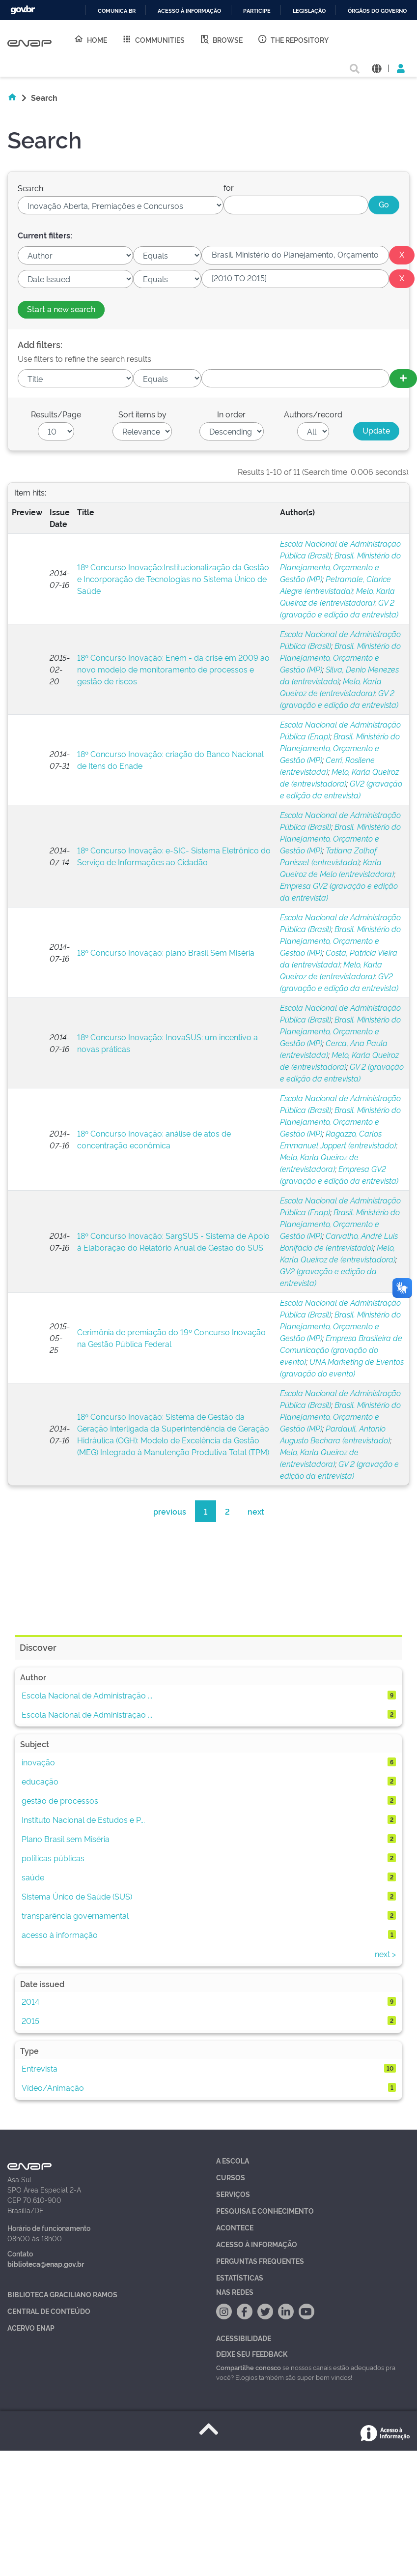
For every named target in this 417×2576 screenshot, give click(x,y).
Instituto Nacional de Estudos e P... (83, 1819)
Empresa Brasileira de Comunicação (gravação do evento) (341, 1349)
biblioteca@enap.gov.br (45, 2263)
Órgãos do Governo (377, 11)
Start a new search (61, 308)
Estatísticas (239, 2277)
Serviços (233, 2193)
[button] (376, 67)
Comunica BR (117, 11)
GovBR (22, 10)
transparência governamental (75, 1915)
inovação (38, 1761)
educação (40, 1781)
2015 (30, 2020)
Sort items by (142, 414)
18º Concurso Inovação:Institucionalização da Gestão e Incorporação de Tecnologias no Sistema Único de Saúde (173, 578)
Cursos (230, 2177)
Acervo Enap (31, 2327)
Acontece (234, 2227)
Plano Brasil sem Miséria (66, 1838)
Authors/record (313, 414)
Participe (257, 11)
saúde (33, 1877)
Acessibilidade (243, 2337)
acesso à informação (60, 1934)
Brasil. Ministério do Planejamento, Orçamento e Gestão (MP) (340, 567)
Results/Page (56, 414)
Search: (31, 187)
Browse (221, 39)
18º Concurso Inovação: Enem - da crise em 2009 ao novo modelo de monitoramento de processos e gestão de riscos (173, 669)
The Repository (293, 39)
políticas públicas (53, 1857)
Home (90, 39)
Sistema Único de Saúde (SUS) (77, 1896)
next (256, 1511)
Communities (153, 39)
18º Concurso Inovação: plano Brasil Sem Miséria (165, 952)
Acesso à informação (189, 11)
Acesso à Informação (256, 2244)
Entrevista (39, 2068)
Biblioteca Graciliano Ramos (62, 2294)
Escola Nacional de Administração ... (87, 1695)
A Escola (232, 2160)
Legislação (309, 11)
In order (231, 414)
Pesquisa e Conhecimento (265, 2210)
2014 (30, 2001)
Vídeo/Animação (53, 2087)
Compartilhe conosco (248, 2367)
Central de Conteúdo (48, 2310)
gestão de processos (60, 1800)
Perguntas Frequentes (260, 2260)
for (228, 187)
